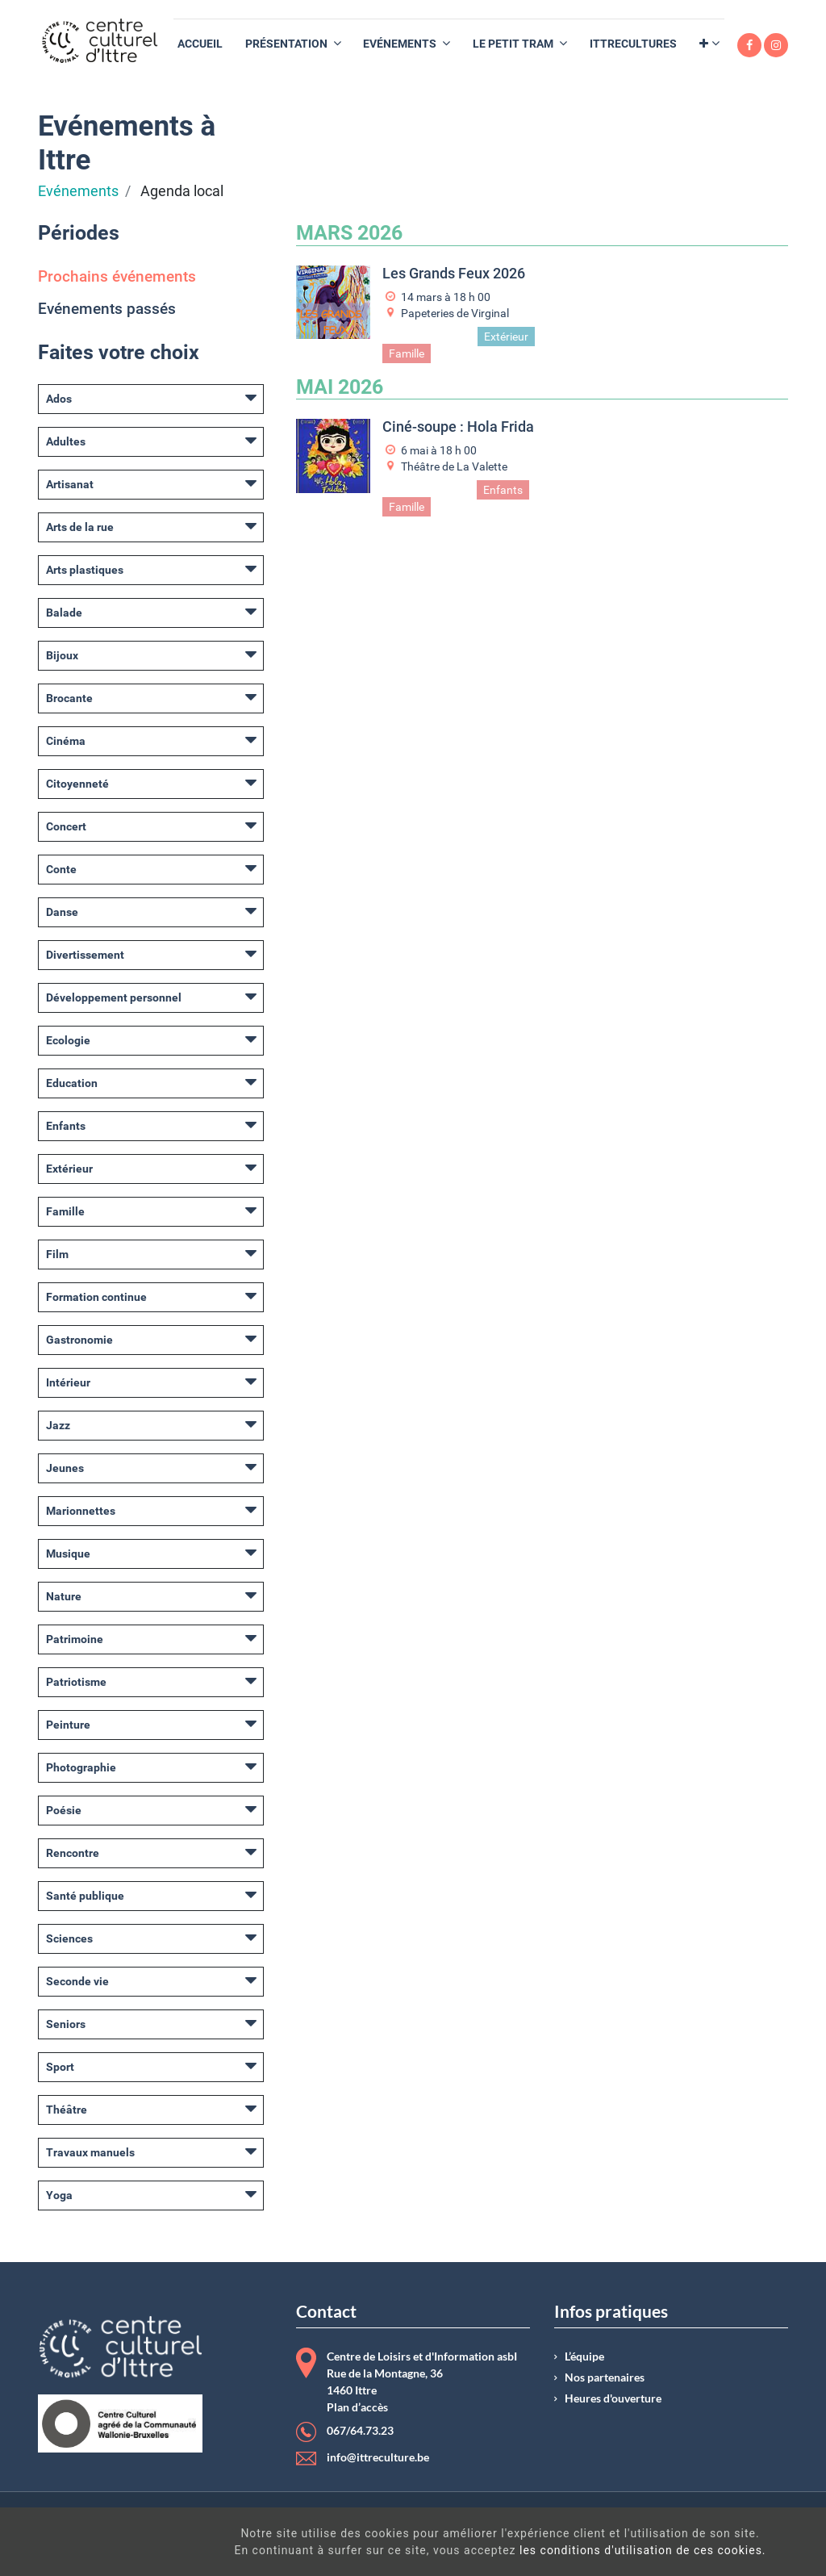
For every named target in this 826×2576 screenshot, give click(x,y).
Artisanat (70, 484)
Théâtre (66, 2109)
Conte (61, 869)
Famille (65, 1211)
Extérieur (69, 1168)
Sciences (69, 1938)
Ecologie (68, 1040)
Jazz (58, 1425)
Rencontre (72, 1852)
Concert (66, 826)
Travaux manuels (90, 2152)
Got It (730, 2543)
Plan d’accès (357, 2407)
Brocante (69, 698)
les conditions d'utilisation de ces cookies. (471, 2550)
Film (57, 1254)
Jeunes (65, 1468)
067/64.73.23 (360, 2430)
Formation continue (96, 1296)
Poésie (63, 1810)
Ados (59, 398)
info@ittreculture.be (378, 2457)
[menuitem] (200, 44)
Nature (63, 1596)
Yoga (59, 2195)
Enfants (66, 1125)
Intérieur (68, 1382)
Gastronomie (79, 1339)
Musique (68, 1553)
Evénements (78, 191)
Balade (64, 612)
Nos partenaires (605, 2377)
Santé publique (85, 1895)
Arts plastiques (84, 569)
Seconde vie (77, 1981)
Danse (62, 911)
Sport (60, 2066)
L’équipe (584, 2356)
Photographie (81, 1767)
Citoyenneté (77, 783)
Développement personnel (113, 997)
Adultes (66, 441)
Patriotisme (76, 1681)
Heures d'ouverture (613, 2398)
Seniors (66, 2024)
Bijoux (62, 655)
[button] (709, 44)
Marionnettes (80, 1510)
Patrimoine (74, 1639)
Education (72, 1083)
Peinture (68, 1724)
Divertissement (85, 954)
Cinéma (66, 740)
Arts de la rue (80, 527)
